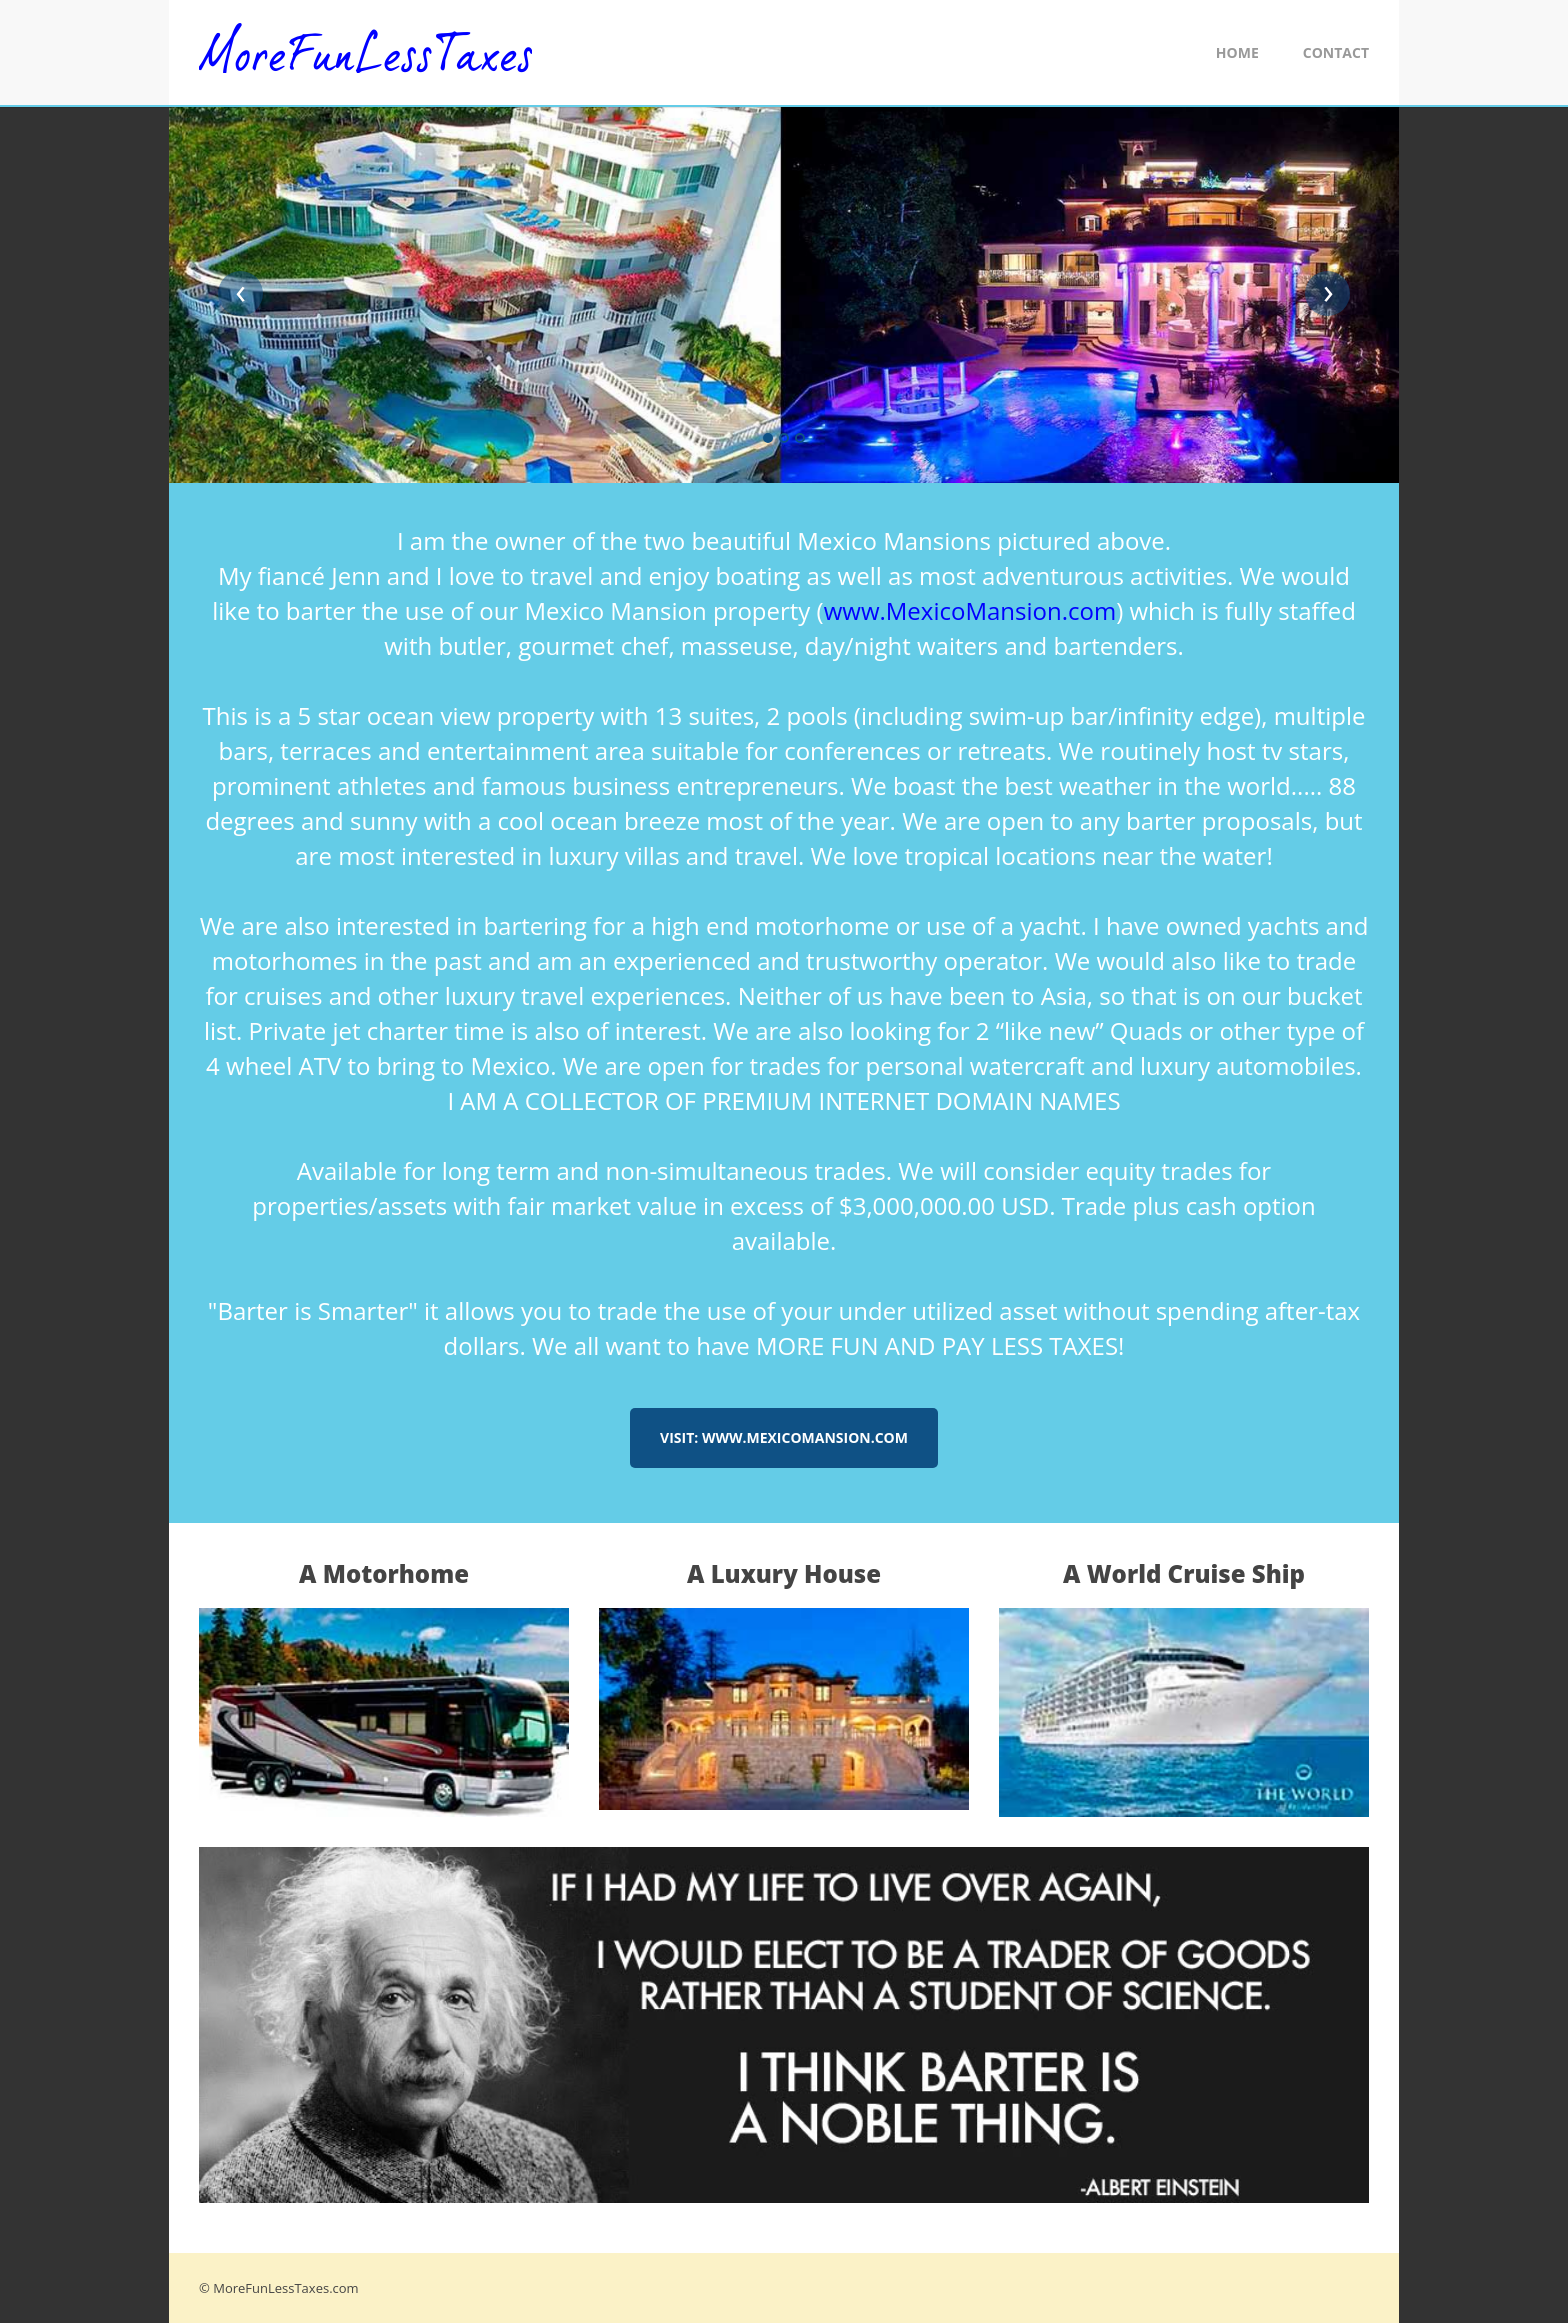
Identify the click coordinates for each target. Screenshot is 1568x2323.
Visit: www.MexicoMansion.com (784, 1437)
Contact (1336, 52)
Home (1237, 52)
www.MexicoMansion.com (970, 610)
